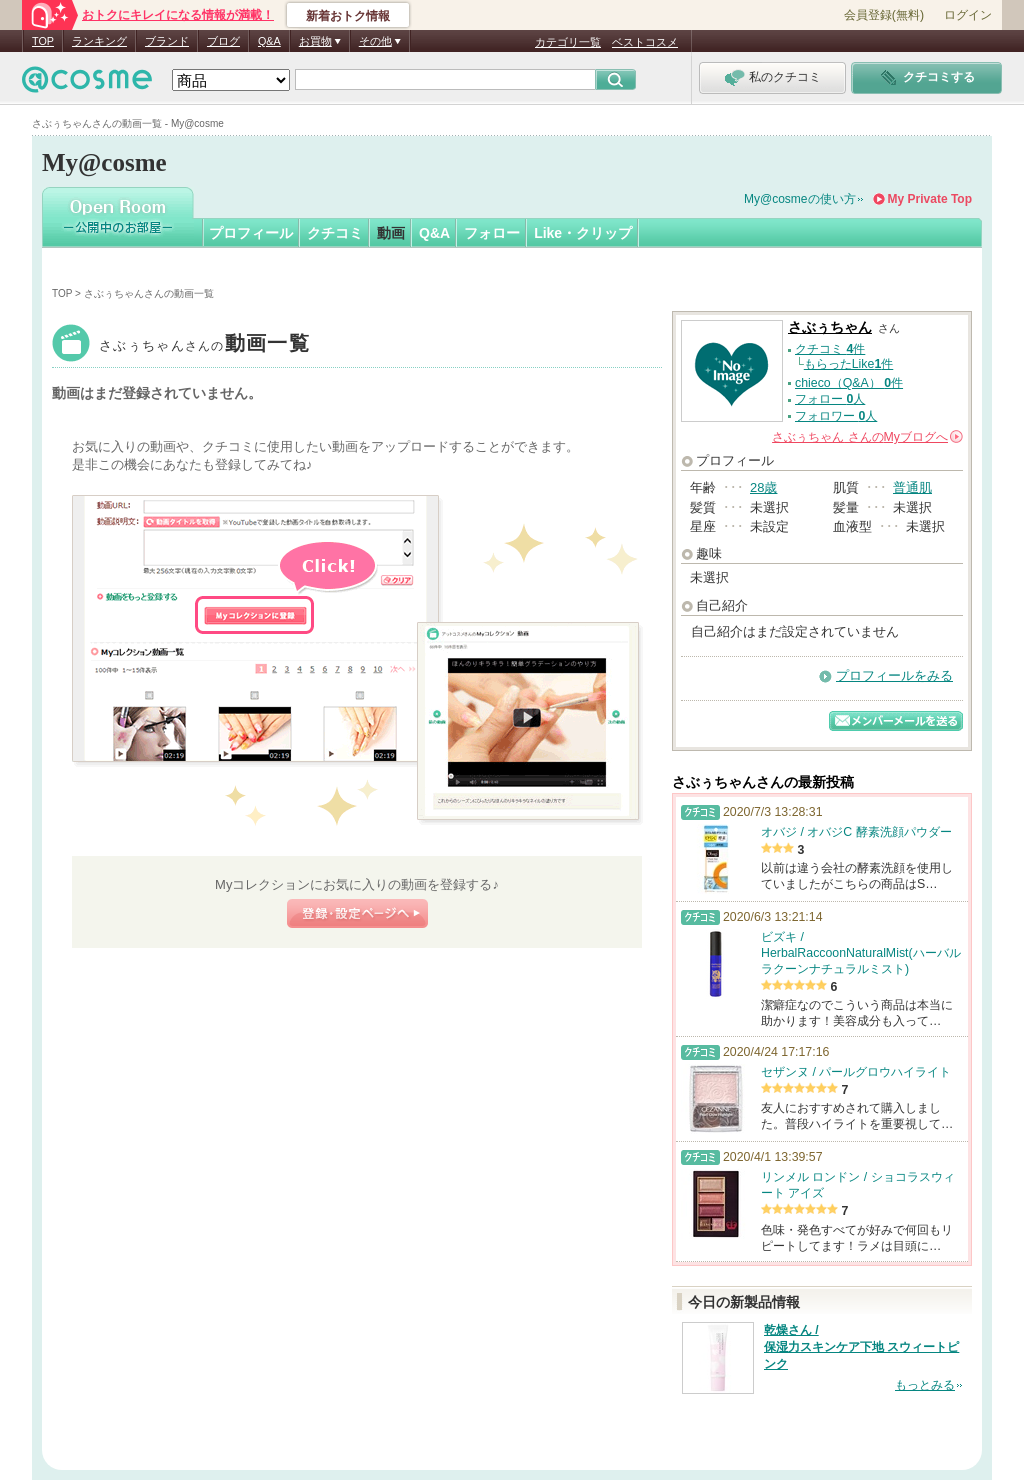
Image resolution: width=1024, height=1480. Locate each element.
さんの (867, 437)
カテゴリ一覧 (568, 42)
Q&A (269, 41)
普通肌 (912, 487)
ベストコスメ (645, 42)
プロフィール (251, 233)
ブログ (223, 41)
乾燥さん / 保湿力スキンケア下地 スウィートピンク (861, 1347)
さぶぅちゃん (204, 345)
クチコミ (335, 233)
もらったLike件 (849, 364)
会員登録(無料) (884, 15)
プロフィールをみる (894, 675)
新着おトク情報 (348, 16)
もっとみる (925, 1385)
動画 (391, 233)
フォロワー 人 (836, 416)
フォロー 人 (830, 399)
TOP (43, 41)
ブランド (167, 41)
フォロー (492, 233)
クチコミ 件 (830, 349)
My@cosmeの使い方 (800, 199)
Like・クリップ (583, 233)
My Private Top (930, 199)
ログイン (968, 15)
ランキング (99, 41)
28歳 (763, 487)
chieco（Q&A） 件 (849, 383)
